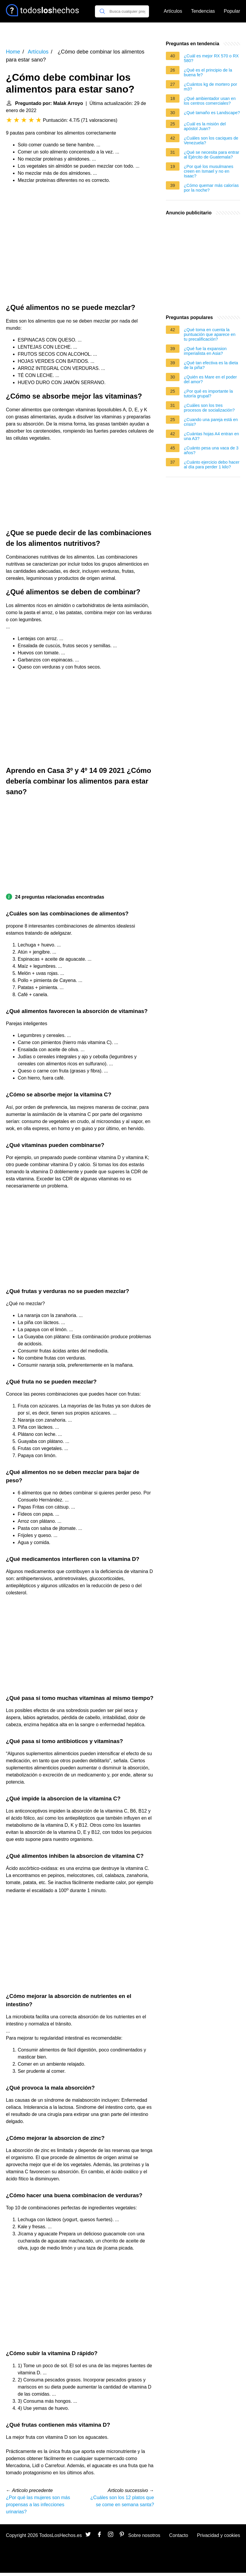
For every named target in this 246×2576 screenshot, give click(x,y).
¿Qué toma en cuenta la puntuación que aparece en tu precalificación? (209, 334)
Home (13, 52)
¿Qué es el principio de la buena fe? (208, 72)
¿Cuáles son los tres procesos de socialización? (209, 407)
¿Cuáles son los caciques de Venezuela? (211, 140)
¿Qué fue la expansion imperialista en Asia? (205, 351)
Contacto (178, 2535)
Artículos (173, 11)
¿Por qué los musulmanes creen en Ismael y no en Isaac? (208, 171)
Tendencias (203, 11)
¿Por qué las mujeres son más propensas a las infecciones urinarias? (38, 2504)
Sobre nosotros (144, 2535)
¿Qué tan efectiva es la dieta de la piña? (211, 365)
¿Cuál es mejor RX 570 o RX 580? (211, 58)
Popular (232, 11)
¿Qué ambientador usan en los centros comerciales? (210, 101)
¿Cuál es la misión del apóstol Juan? (205, 126)
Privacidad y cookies (218, 2535)
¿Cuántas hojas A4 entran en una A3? (211, 436)
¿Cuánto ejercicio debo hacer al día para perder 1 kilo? (211, 464)
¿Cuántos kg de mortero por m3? (210, 86)
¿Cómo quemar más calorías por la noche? (211, 187)
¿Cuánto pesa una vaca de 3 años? (211, 450)
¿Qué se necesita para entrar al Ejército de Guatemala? (211, 154)
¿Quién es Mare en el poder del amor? (210, 379)
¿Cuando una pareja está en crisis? (211, 422)
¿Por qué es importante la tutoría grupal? (208, 393)
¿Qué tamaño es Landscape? (212, 112)
